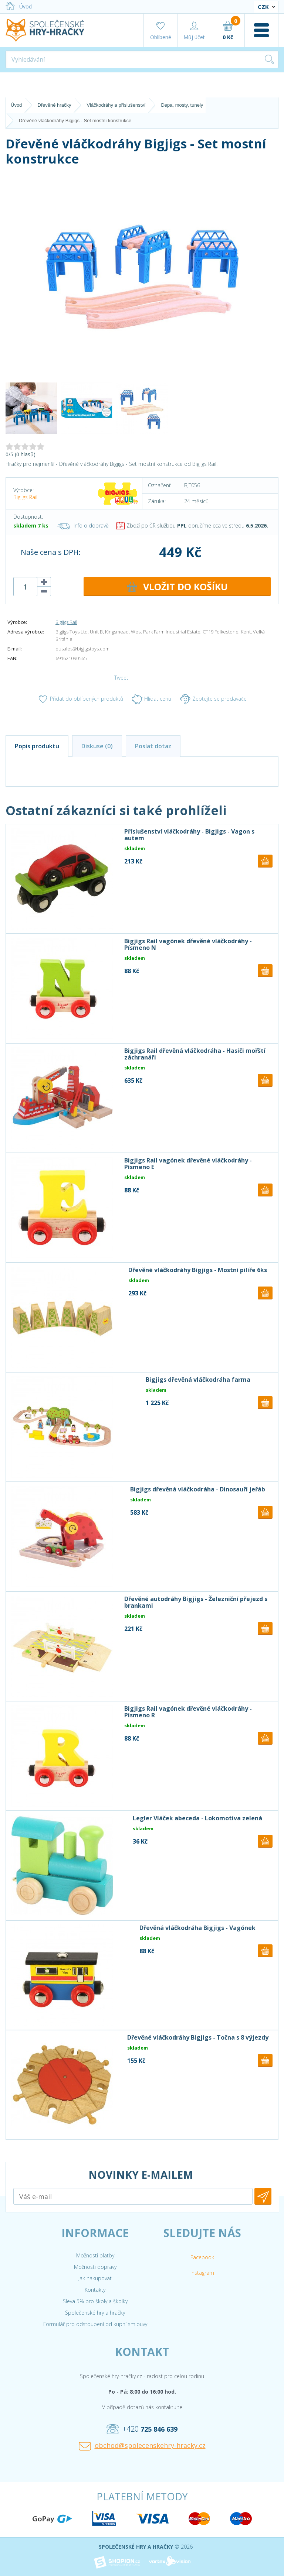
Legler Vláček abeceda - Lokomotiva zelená (197, 1818)
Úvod (19, 6)
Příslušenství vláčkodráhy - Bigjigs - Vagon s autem (189, 834)
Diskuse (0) (97, 746)
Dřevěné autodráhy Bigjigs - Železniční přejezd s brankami (195, 1602)
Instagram (202, 2272)
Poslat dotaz (153, 746)
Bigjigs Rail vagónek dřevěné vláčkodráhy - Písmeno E (188, 1163)
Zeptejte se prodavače (213, 699)
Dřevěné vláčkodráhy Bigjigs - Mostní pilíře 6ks (197, 1270)
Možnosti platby (95, 2255)
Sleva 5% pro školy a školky (95, 2301)
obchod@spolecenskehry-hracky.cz (142, 2445)
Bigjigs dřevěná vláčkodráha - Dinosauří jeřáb (197, 1489)
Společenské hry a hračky (95, 2312)
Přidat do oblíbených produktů (80, 699)
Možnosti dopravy (95, 2266)
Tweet (121, 677)
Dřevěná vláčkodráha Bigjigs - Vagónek (197, 1928)
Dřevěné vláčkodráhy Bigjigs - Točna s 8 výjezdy (197, 2037)
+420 (142, 2429)
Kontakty (95, 2289)
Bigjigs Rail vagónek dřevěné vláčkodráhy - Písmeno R (188, 1711)
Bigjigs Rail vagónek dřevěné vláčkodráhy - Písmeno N (188, 944)
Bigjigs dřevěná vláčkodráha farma (198, 1379)
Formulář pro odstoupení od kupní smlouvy (95, 2324)
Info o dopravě (83, 525)
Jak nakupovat (95, 2278)
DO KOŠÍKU (177, 586)
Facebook (202, 2257)
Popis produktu (37, 746)
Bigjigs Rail (25, 497)
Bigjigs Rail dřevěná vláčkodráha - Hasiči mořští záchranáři (195, 1054)
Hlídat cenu (151, 699)
